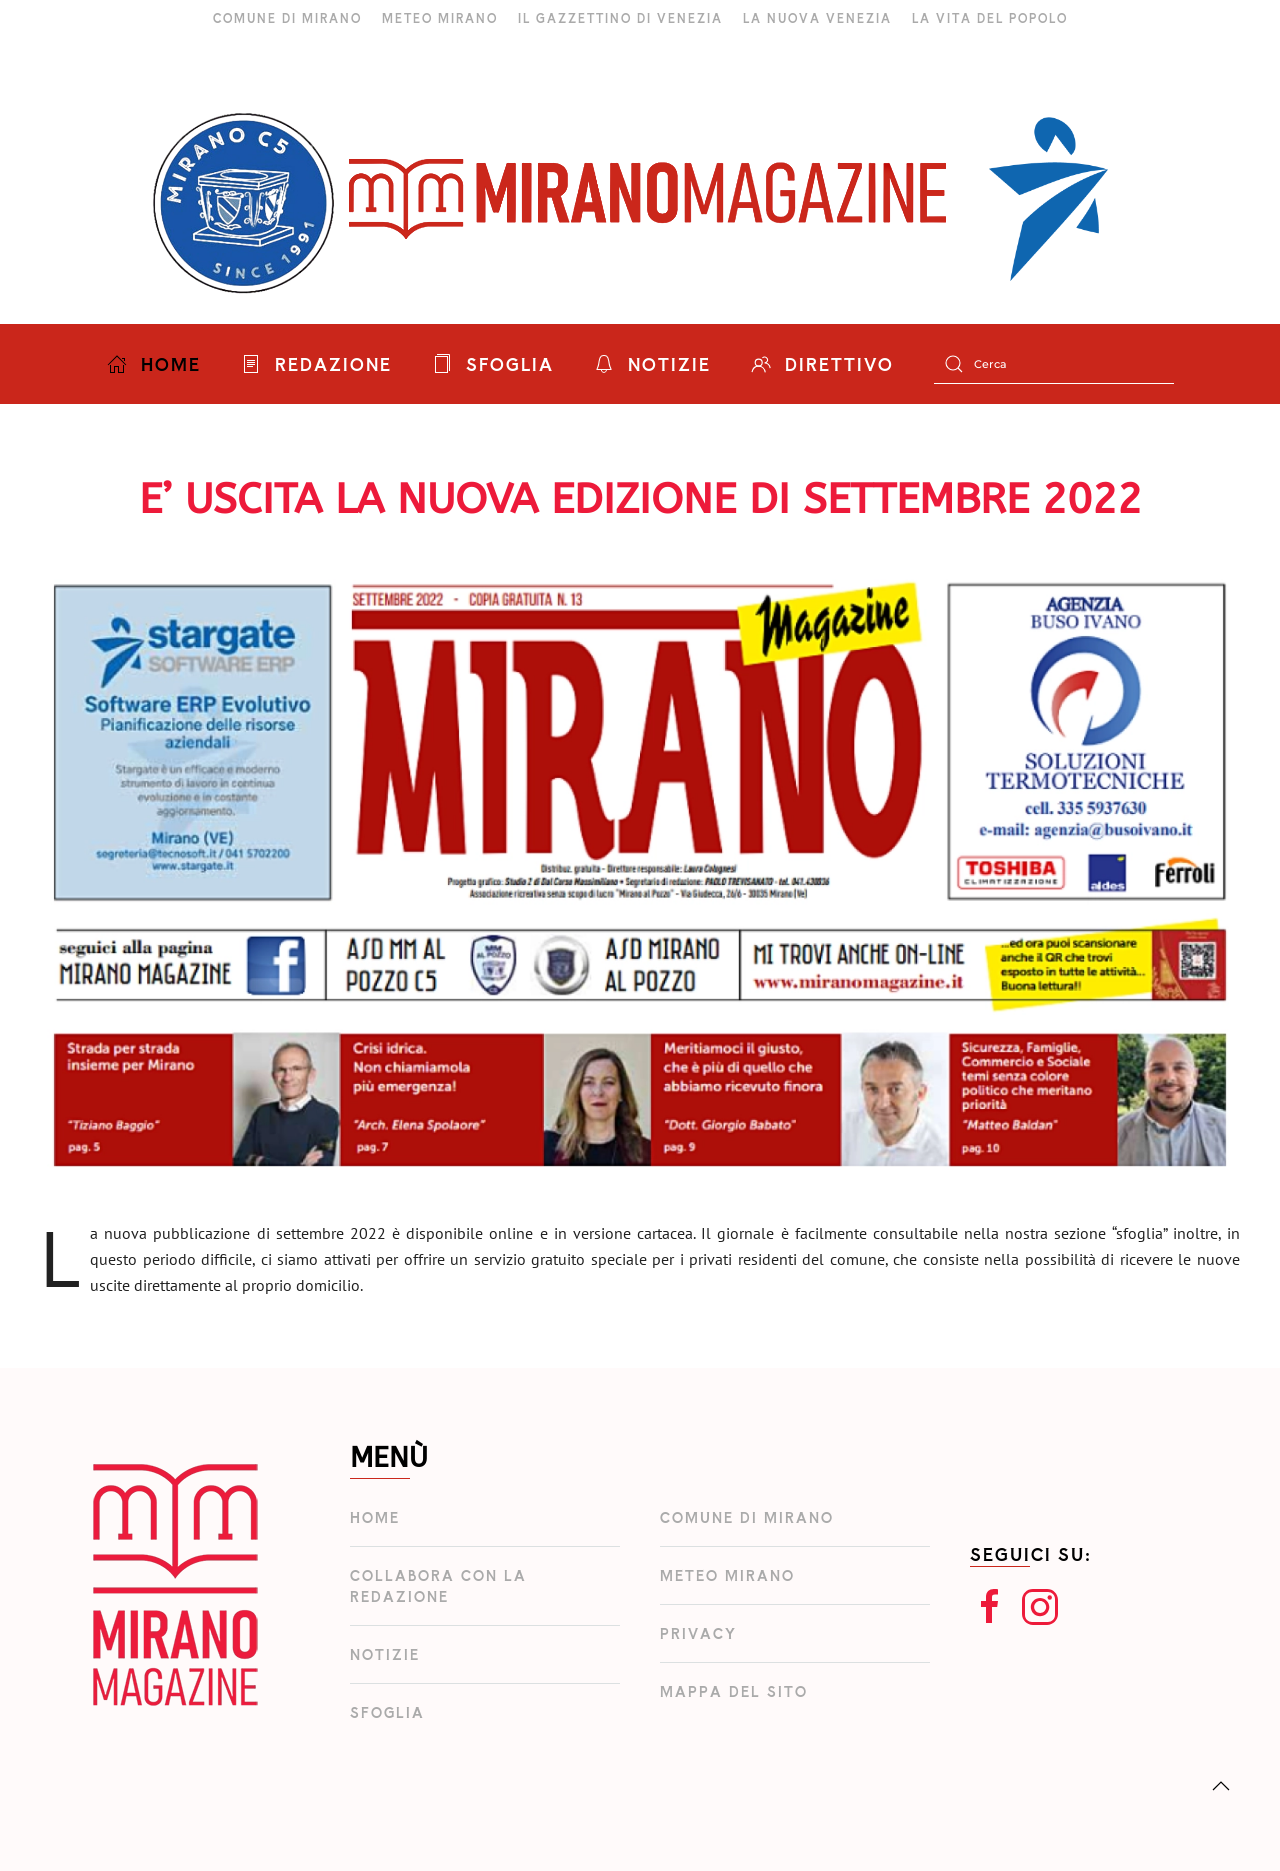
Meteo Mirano (727, 1575)
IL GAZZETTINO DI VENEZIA (620, 18)
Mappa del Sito (734, 1691)
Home (375, 1517)
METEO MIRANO (440, 18)
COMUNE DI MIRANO (287, 18)
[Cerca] (1054, 364)
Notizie (385, 1654)
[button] (1221, 1786)
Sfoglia (387, 1712)
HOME (154, 364)
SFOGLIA (493, 364)
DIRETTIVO (822, 364)
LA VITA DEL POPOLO (990, 18)
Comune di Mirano (747, 1517)
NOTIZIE (652, 364)
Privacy (698, 1633)
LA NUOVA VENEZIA (817, 18)
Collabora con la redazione (438, 1586)
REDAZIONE (316, 364)
